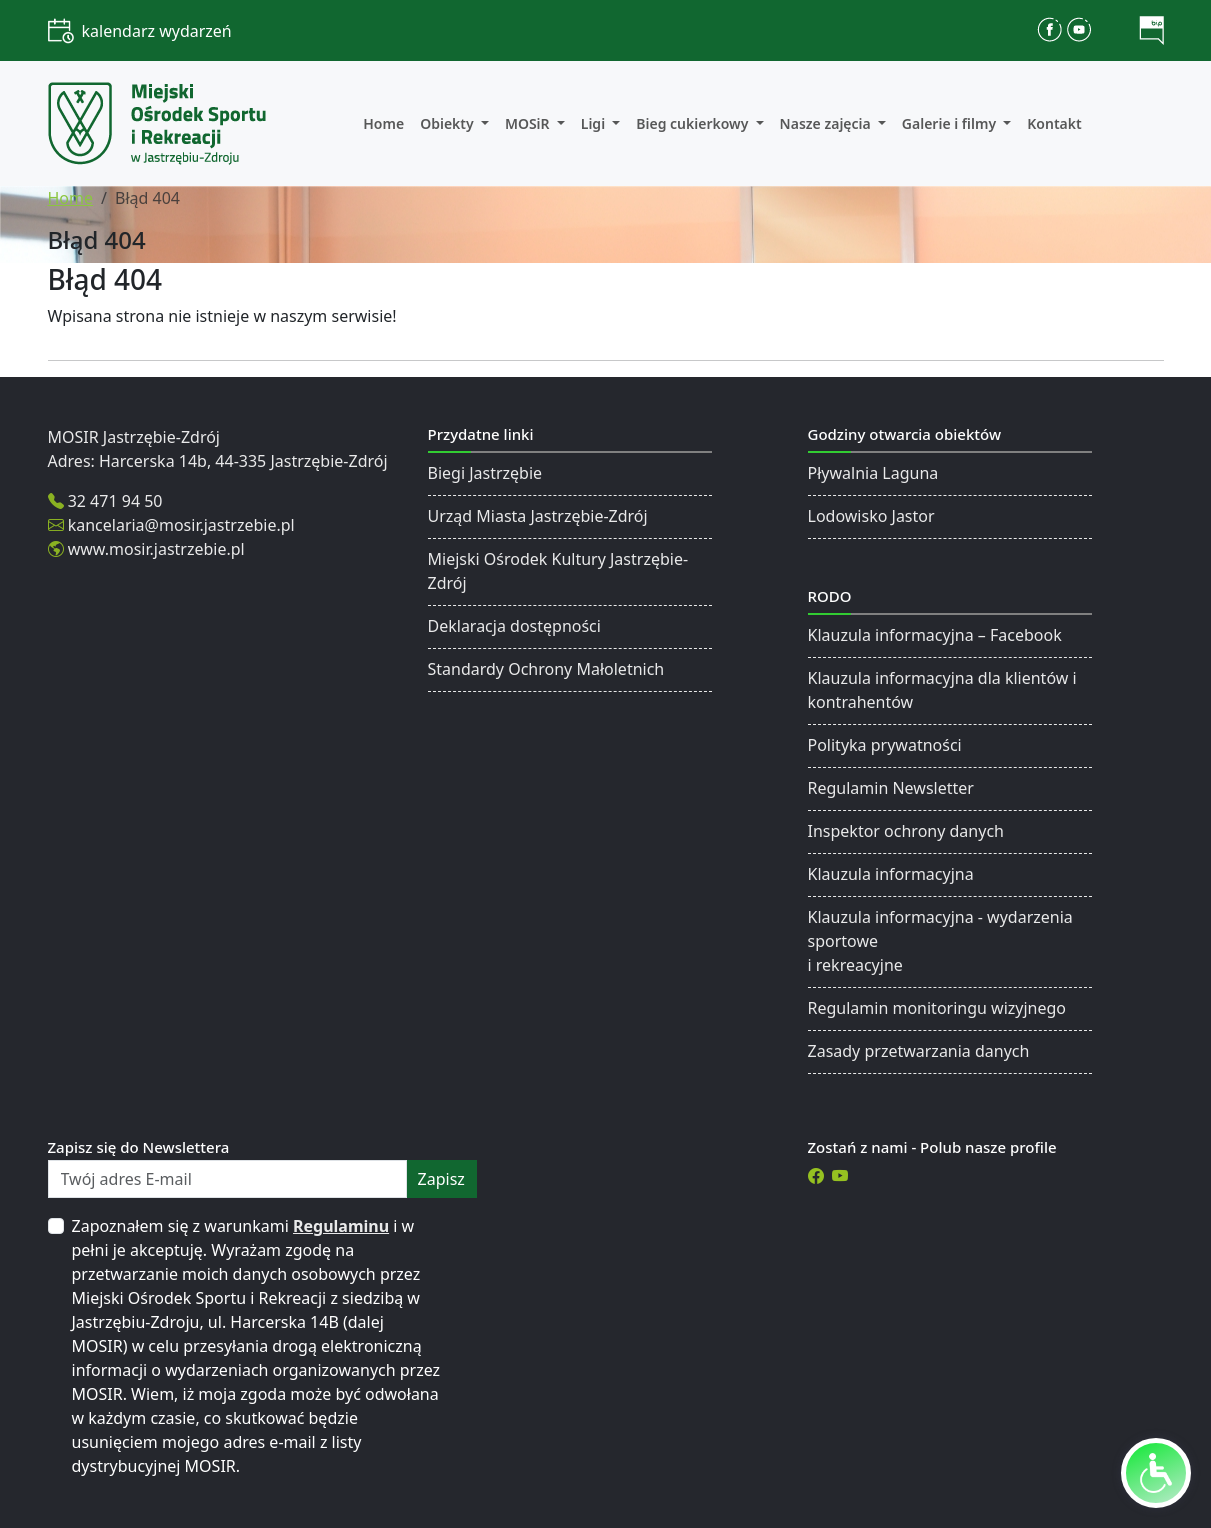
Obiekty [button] (448, 123)
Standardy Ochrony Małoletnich (546, 669)
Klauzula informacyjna (891, 874)
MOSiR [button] (529, 123)
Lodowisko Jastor (871, 516)
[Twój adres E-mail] (227, 1179)
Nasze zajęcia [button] (827, 123)
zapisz (441, 1179)
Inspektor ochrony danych (906, 831)
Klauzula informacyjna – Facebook (935, 635)
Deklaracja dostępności (514, 626)
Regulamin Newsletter (891, 788)
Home (383, 123)
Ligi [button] (595, 123)
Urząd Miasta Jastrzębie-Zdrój (538, 516)
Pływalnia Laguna (873, 473)
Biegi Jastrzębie (485, 473)
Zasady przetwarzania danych (919, 1051)
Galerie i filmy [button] (951, 123)
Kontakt (1054, 123)
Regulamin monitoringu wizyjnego (937, 1008)
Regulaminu (341, 1226)
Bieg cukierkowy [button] (694, 123)
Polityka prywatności (885, 745)
